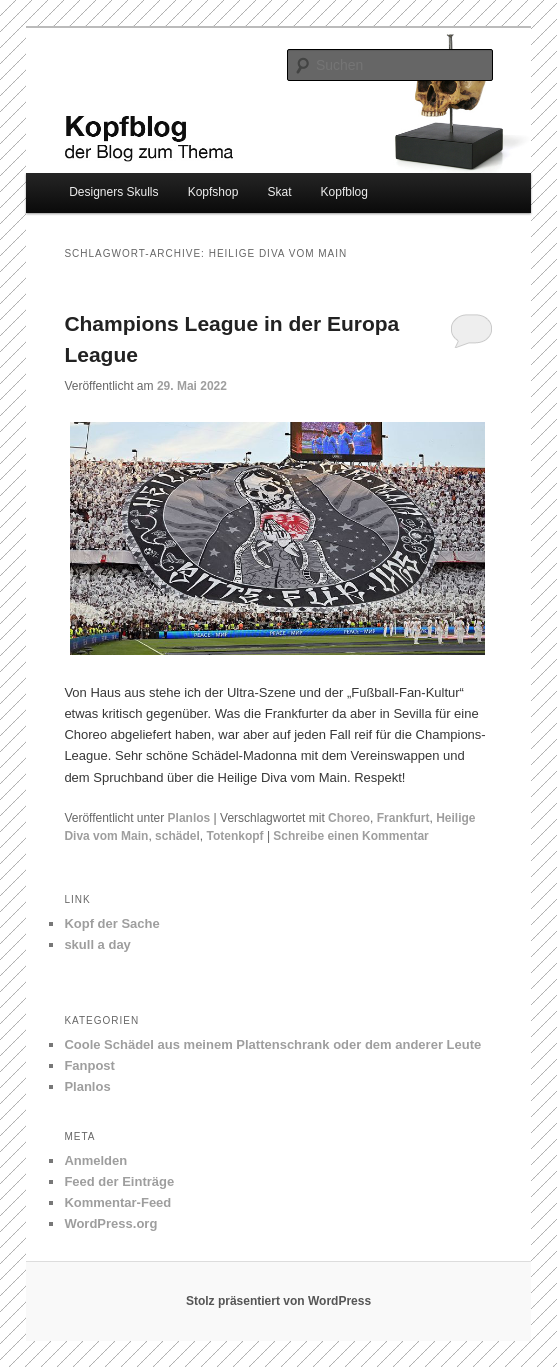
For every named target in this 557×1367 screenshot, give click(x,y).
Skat (279, 192)
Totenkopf (234, 836)
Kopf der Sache (111, 923)
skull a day (97, 944)
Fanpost (89, 1065)
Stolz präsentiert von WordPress (278, 1301)
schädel (177, 836)
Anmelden (95, 1160)
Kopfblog (344, 192)
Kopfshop (213, 192)
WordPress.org (110, 1223)
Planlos (189, 818)
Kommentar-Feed (117, 1202)
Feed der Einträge (119, 1181)
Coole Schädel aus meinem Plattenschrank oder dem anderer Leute (272, 1044)
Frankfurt (403, 818)
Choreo (349, 818)
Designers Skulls (113, 192)
